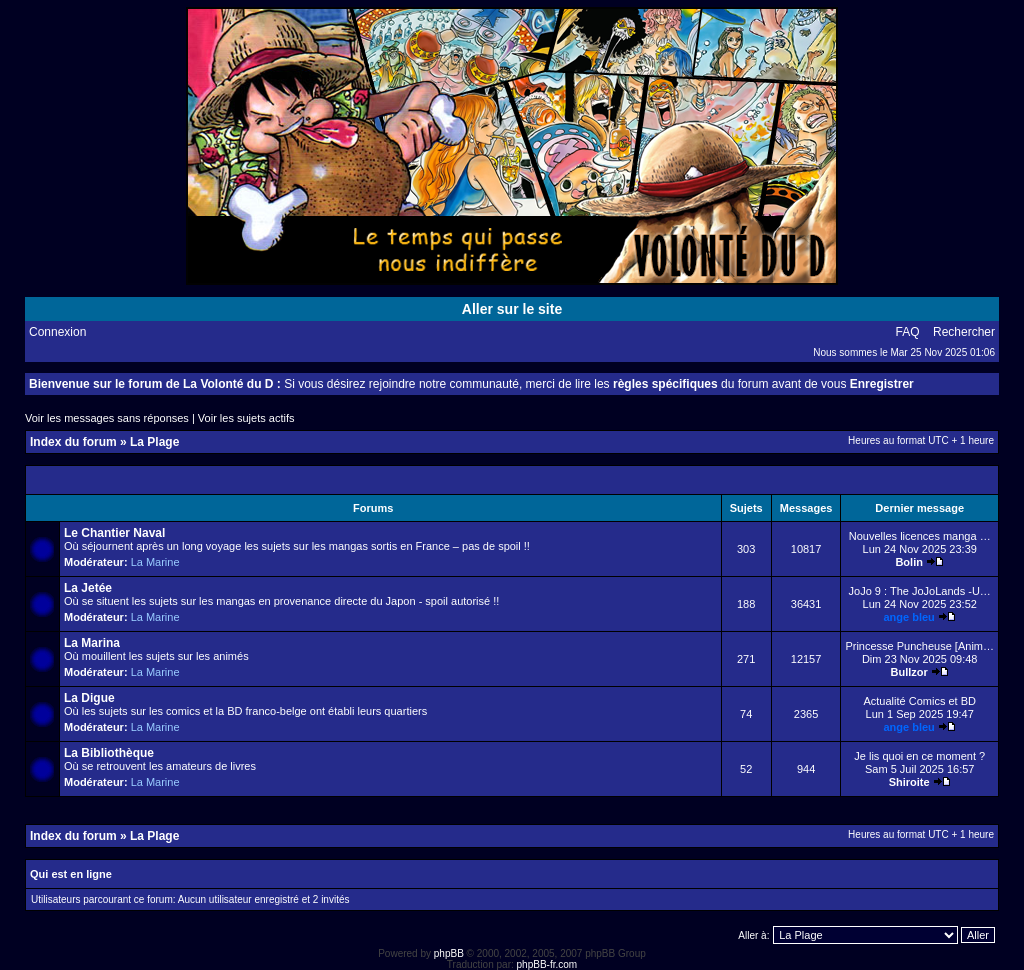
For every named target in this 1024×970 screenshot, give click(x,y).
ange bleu (909, 617)
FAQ (908, 332)
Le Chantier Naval (114, 533)
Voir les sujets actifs (246, 418)
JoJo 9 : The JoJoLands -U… (920, 591)
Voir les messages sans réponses (107, 418)
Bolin (909, 562)
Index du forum (73, 442)
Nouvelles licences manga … (920, 536)
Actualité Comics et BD (919, 701)
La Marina (92, 643)
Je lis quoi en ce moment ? (919, 756)
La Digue (89, 698)
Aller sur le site (512, 309)
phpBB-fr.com (547, 964)
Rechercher (964, 332)
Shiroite (909, 782)
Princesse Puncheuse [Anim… (919, 646)
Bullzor (909, 672)
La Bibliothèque (109, 753)
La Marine (155, 562)
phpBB (449, 953)
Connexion (57, 332)
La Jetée (88, 588)
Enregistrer (882, 384)
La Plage (154, 442)
